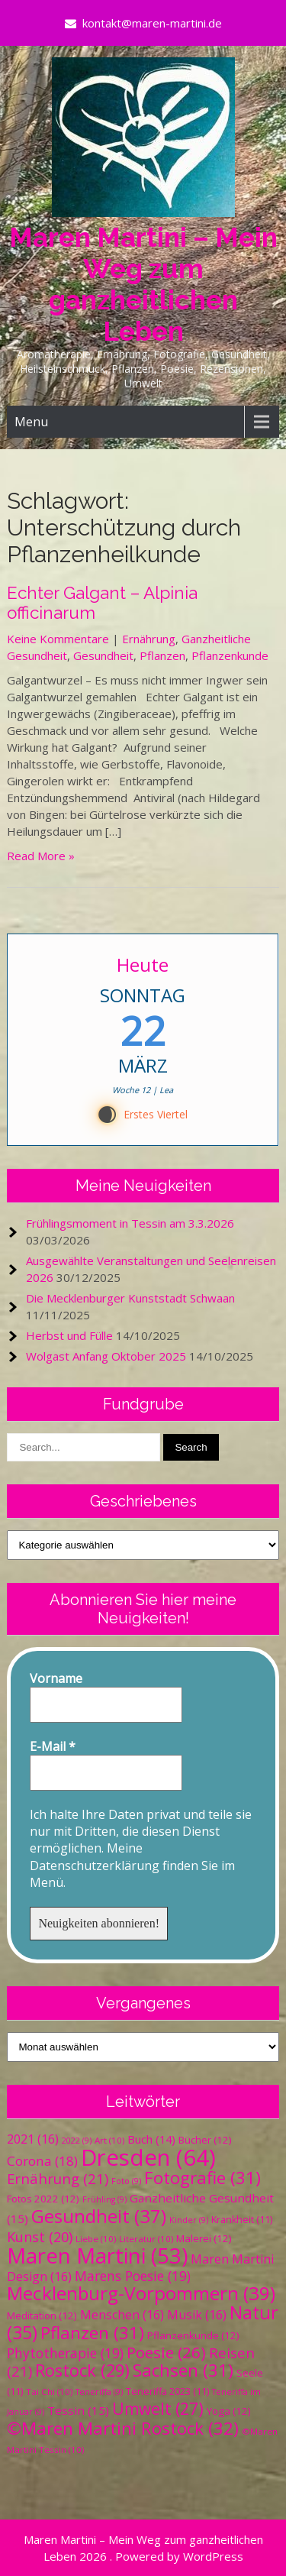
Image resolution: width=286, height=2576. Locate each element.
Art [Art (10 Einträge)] (109, 2140)
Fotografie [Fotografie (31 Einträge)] (202, 2177)
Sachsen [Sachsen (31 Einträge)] (183, 2370)
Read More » (41, 855)
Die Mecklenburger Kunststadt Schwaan (130, 1298)
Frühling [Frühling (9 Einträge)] (104, 2199)
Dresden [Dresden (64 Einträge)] (148, 2157)
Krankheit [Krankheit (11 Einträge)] (241, 2219)
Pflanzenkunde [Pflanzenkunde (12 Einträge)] (193, 2335)
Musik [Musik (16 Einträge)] (197, 2314)
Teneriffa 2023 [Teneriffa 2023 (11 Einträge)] (167, 2391)
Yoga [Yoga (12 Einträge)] (229, 2411)
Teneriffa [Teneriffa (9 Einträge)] (99, 2392)
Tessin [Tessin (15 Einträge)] (78, 2410)
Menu (31, 421)
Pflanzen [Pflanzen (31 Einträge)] (92, 2333)
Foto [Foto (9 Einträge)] (126, 2181)
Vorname (56, 1678)
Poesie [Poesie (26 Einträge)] (166, 2352)
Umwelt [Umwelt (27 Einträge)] (158, 2408)
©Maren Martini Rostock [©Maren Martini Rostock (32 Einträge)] (123, 2428)
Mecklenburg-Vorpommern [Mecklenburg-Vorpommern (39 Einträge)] (141, 2293)
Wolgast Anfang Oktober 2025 (106, 1356)
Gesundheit (103, 655)
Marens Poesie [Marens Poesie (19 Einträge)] (133, 2276)
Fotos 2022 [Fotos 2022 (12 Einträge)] (43, 2198)
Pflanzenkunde (229, 655)
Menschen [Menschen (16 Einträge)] (122, 2314)
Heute (143, 964)
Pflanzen (162, 655)
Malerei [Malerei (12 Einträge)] (204, 2238)
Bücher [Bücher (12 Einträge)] (205, 2140)
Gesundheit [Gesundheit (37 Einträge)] (98, 2215)
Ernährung (148, 638)
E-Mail (53, 1746)
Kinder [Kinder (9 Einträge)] (188, 2220)
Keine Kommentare (58, 638)
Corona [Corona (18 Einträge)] (42, 2161)
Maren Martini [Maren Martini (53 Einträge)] (97, 2255)
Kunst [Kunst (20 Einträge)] (39, 2237)
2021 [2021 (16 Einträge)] (33, 2139)
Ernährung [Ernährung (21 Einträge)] (57, 2178)
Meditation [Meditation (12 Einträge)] (42, 2315)
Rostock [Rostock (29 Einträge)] (82, 2370)
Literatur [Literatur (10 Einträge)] (146, 2238)
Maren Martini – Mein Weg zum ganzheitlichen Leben (143, 284)
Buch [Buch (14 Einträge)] (151, 2139)
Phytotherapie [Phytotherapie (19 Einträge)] (65, 2353)
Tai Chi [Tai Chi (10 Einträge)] (49, 2391)
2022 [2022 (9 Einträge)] (77, 2140)
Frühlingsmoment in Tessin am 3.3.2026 (130, 1223)
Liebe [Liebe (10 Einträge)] (96, 2238)
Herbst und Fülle (69, 1335)
